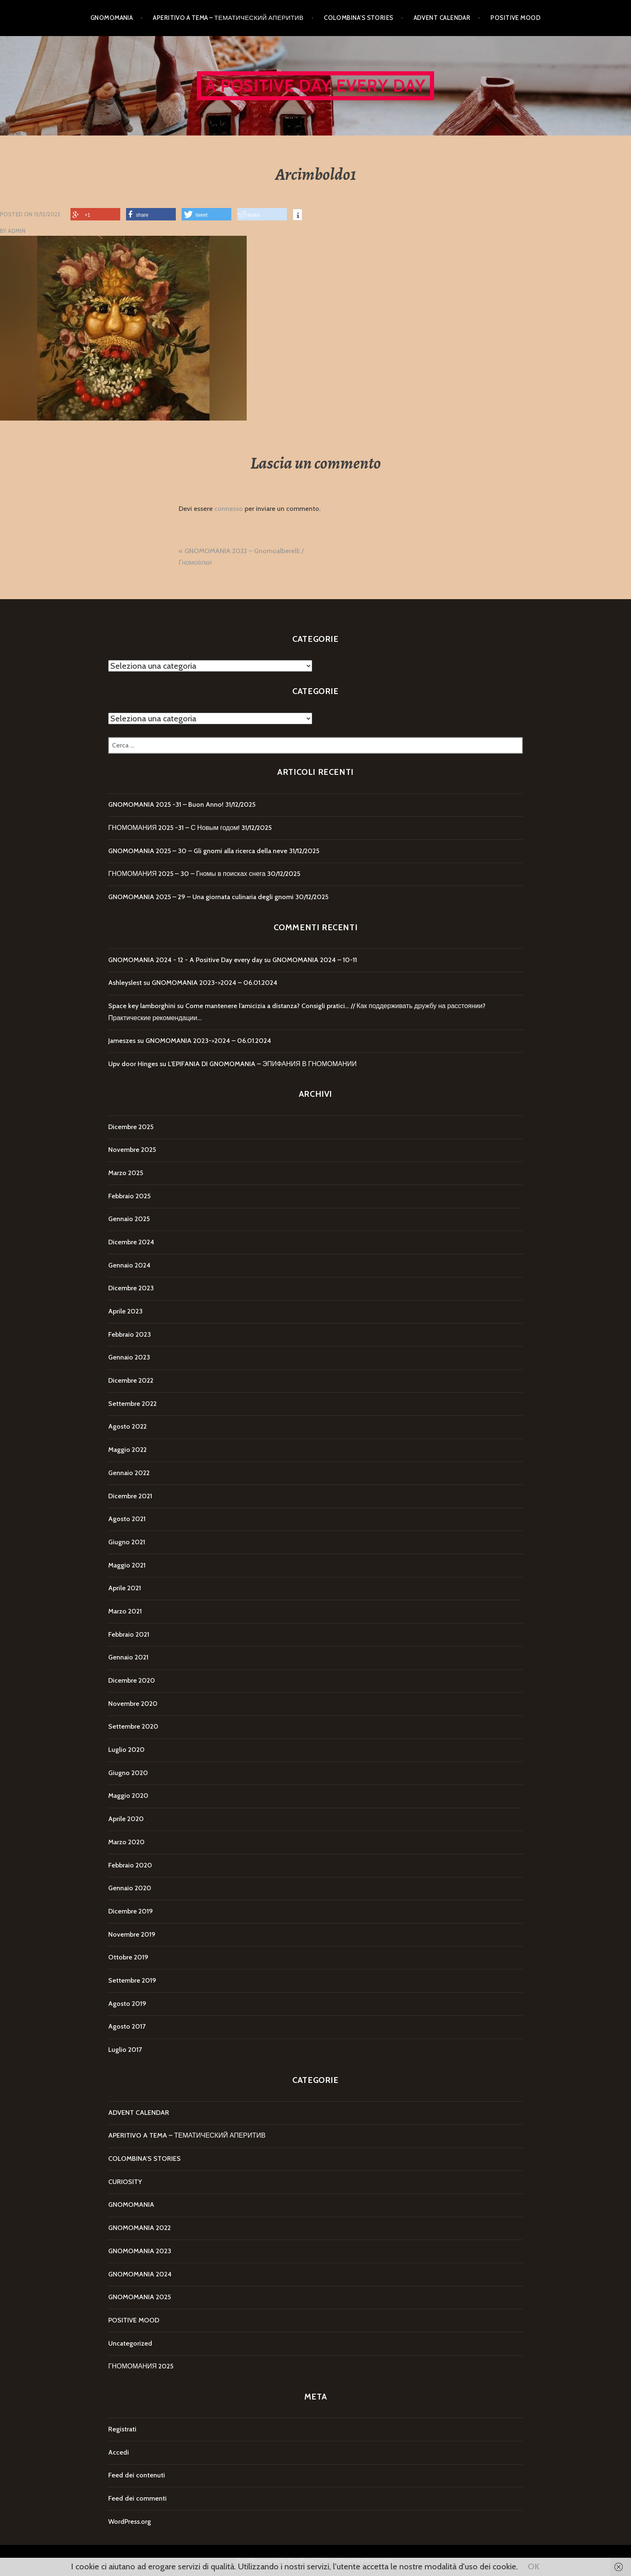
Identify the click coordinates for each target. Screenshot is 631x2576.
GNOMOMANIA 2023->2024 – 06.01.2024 (214, 983)
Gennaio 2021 (128, 1657)
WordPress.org (129, 2521)
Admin (16, 230)
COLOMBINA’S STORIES (358, 18)
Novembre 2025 (132, 1150)
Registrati (122, 2429)
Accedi (118, 2452)
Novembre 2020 (133, 1704)
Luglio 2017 (125, 2050)
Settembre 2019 (132, 1980)
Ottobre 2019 (128, 1957)
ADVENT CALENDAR (442, 18)
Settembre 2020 (133, 1726)
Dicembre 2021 (130, 1496)
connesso (228, 509)
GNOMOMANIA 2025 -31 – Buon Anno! (165, 804)
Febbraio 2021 (128, 1634)
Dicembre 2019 (130, 1911)
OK (533, 2566)
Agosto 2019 (127, 2004)
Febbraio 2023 (129, 1334)
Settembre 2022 (132, 1404)
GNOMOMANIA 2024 (140, 2274)
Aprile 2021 (124, 1588)
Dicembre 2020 (131, 1680)
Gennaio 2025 (129, 1219)
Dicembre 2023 (131, 1288)
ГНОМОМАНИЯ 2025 (140, 2366)
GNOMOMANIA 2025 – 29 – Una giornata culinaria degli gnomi (201, 897)
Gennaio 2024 (129, 1265)
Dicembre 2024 (131, 1242)
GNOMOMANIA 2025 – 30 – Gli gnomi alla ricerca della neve (197, 851)
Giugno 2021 (126, 1542)
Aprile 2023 (125, 1311)
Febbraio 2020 (130, 1865)
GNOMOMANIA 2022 (139, 2228)
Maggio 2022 (127, 1450)
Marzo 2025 (125, 1173)
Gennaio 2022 (129, 1473)
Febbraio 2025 (129, 1196)
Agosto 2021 (127, 1519)
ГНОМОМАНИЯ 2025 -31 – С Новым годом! (174, 828)
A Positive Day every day (315, 85)
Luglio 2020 (126, 1750)
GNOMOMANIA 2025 (139, 2297)
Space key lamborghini (141, 1006)
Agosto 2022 (127, 1426)
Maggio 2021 (127, 1565)
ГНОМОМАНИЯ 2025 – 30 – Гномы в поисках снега (186, 874)
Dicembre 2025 (130, 1127)
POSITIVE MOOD (515, 18)
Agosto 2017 (127, 2026)
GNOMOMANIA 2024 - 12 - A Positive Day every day (185, 960)
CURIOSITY (125, 2182)
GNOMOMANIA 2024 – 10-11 (314, 960)
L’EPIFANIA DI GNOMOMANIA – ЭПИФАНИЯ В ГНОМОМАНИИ (262, 1064)
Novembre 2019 (131, 1934)
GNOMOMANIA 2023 (139, 2251)
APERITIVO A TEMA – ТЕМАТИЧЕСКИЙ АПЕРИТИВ (228, 18)
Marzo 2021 (125, 1611)
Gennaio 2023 (129, 1357)
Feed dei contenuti (136, 2475)
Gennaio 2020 (129, 1888)
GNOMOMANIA (111, 18)
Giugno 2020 (128, 1773)
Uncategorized (130, 2343)
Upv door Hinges (133, 1064)
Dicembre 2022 (130, 1380)
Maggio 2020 (128, 1796)
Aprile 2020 (126, 1819)
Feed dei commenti (137, 2498)
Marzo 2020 (126, 1842)
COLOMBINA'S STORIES (144, 2158)
